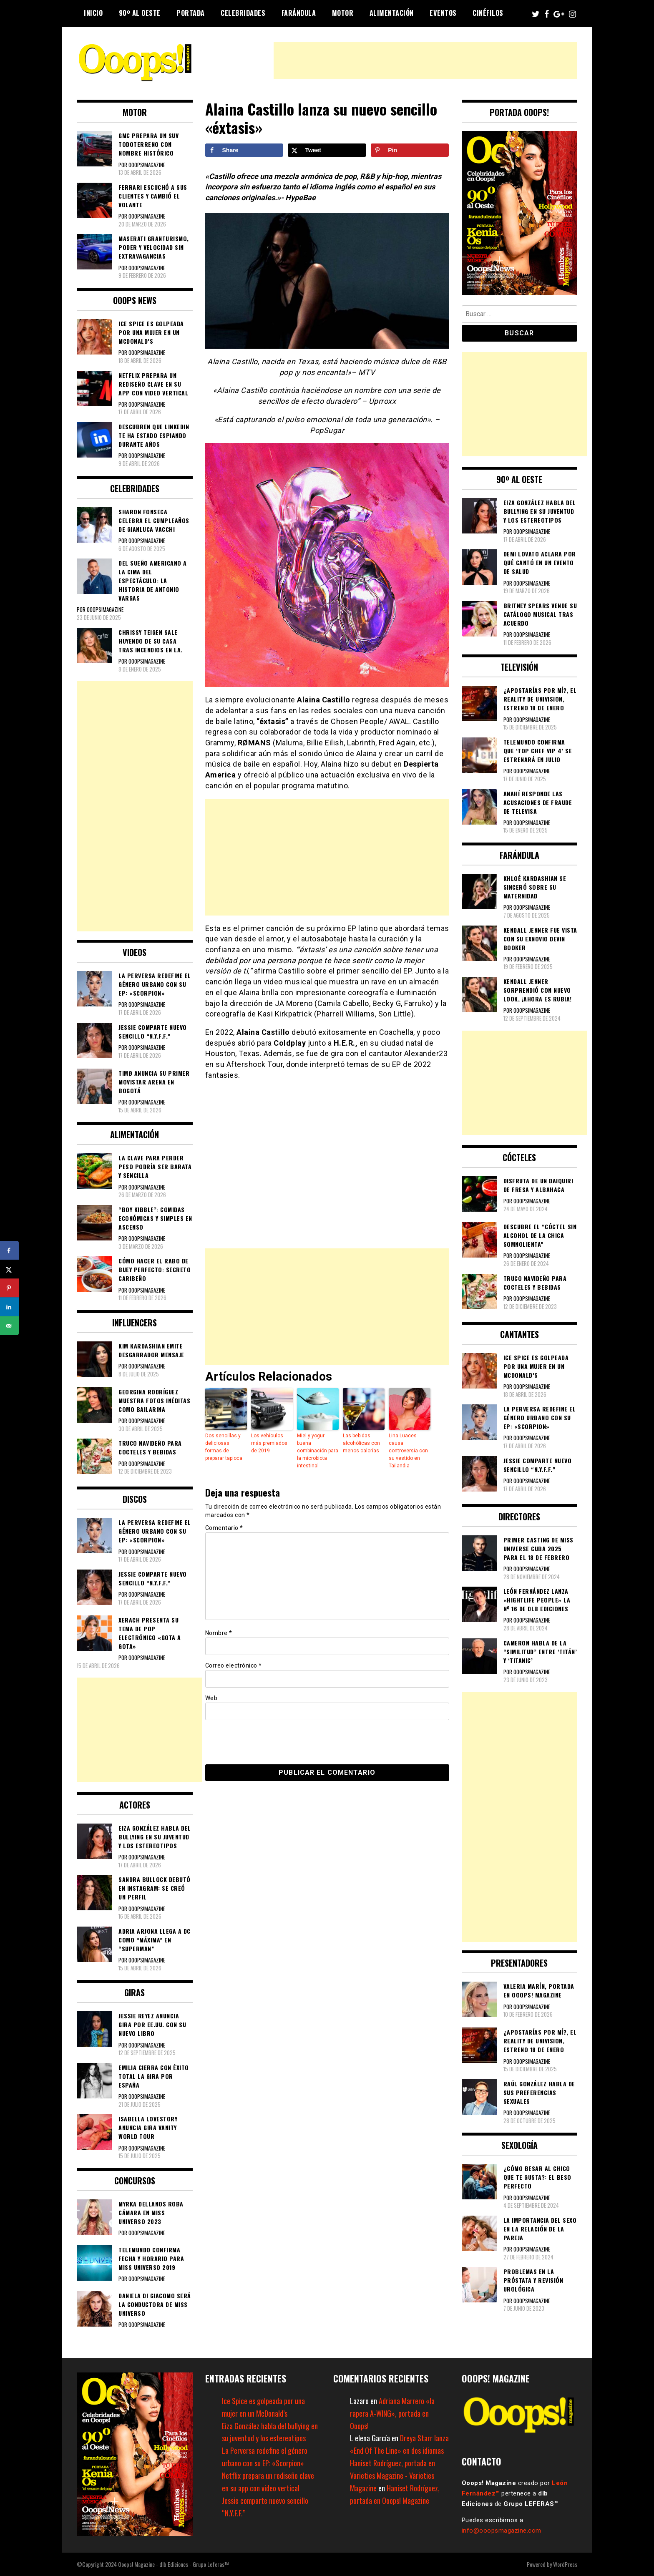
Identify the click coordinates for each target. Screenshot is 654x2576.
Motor (343, 13)
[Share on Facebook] (244, 150)
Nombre (218, 1633)
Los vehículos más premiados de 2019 (269, 1443)
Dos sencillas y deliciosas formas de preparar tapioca (223, 1447)
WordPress (565, 2564)
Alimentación (392, 13)
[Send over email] (9, 1325)
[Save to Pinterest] (410, 150)
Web (211, 1698)
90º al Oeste (140, 13)
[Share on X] (327, 150)
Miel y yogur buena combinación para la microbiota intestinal (317, 1451)
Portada (190, 13)
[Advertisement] (425, 60)
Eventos (443, 13)
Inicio (93, 13)
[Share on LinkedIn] (9, 1307)
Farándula (299, 13)
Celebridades (243, 13)
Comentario (224, 1527)
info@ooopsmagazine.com (501, 2530)
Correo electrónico (233, 1665)
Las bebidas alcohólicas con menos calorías (361, 1443)
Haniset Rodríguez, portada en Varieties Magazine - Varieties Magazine (392, 2475)
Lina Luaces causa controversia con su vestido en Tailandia (408, 1451)
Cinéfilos (488, 13)
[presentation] (262, 1741)
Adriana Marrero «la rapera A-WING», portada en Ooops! (392, 2413)
